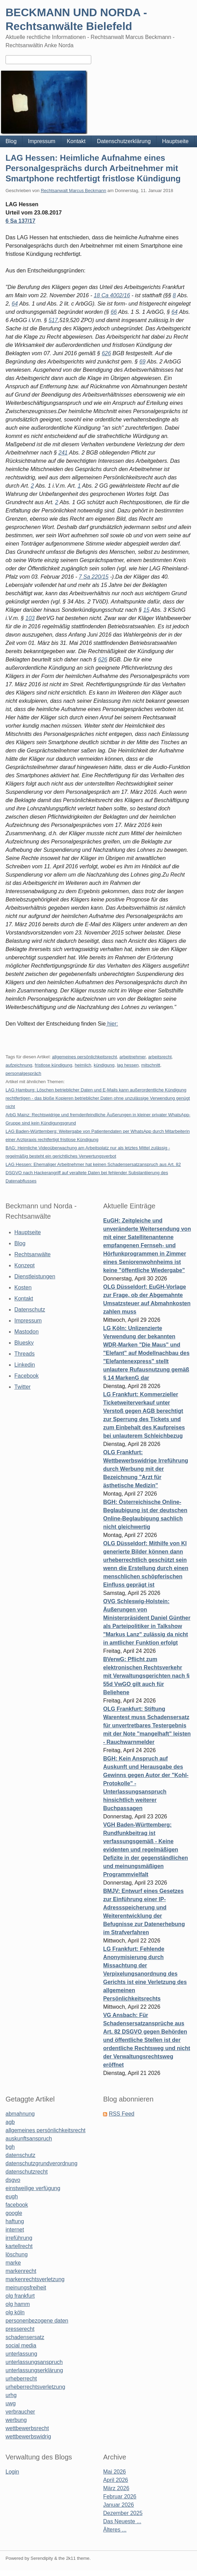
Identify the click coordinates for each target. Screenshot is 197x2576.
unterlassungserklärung (34, 2370)
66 (114, 312)
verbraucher (20, 2412)
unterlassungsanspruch (34, 2362)
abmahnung (20, 2114)
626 (106, 353)
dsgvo (13, 2180)
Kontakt (76, 141)
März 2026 (116, 2488)
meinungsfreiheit (26, 2287)
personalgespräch (23, 1073)
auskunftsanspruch (29, 2138)
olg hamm (18, 2304)
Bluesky (24, 1343)
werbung (16, 2420)
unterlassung (21, 2354)
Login (12, 2472)
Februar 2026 (119, 2496)
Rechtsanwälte (33, 1254)
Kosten (23, 1287)
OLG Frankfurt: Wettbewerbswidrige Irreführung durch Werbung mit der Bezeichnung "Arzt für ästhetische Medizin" (145, 1468)
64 (15, 304)
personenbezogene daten (37, 2321)
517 (53, 320)
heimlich (83, 1065)
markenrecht (21, 2271)
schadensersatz (25, 2337)
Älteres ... (114, 2530)
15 (146, 610)
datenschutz (20, 2155)
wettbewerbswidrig (28, 2436)
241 (63, 453)
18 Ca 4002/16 (112, 295)
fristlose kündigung (53, 1065)
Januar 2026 (118, 2505)
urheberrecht (21, 2379)
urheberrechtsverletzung (35, 2387)
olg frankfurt (20, 2296)
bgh (10, 2147)
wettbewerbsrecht (27, 2428)
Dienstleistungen (35, 1276)
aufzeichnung (19, 1065)
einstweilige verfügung (33, 2188)
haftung (15, 2221)
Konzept (25, 1265)
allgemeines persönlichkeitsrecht (84, 1056)
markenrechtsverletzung (35, 2279)
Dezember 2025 (122, 2513)
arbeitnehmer (133, 1056)
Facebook (27, 1376)
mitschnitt (150, 1065)
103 (30, 618)
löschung (17, 2254)
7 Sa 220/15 (94, 577)
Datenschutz (30, 1309)
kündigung (104, 1065)
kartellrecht (19, 2246)
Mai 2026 (114, 2472)
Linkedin (25, 1365)
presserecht (20, 2329)
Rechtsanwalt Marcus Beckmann (73, 190)
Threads (25, 1354)
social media (21, 2345)
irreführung (19, 2238)
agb (10, 2122)
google (14, 2213)
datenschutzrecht (27, 2172)
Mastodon (27, 1332)
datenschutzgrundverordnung (41, 2163)
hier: (112, 1024)
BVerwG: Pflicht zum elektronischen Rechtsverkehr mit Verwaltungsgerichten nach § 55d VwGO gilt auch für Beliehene (146, 1675)
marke (13, 2263)
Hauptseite (175, 141)
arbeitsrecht (160, 1056)
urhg (11, 2395)
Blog (11, 141)
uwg (11, 2403)
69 (142, 362)
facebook (17, 2205)
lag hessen (128, 1065)
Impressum (41, 141)
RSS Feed (121, 2114)
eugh (12, 2196)
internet (15, 2230)
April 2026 (115, 2480)
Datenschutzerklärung (124, 141)
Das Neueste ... (122, 2521)
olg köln (15, 2312)
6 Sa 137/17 (20, 221)
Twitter (23, 1387)
